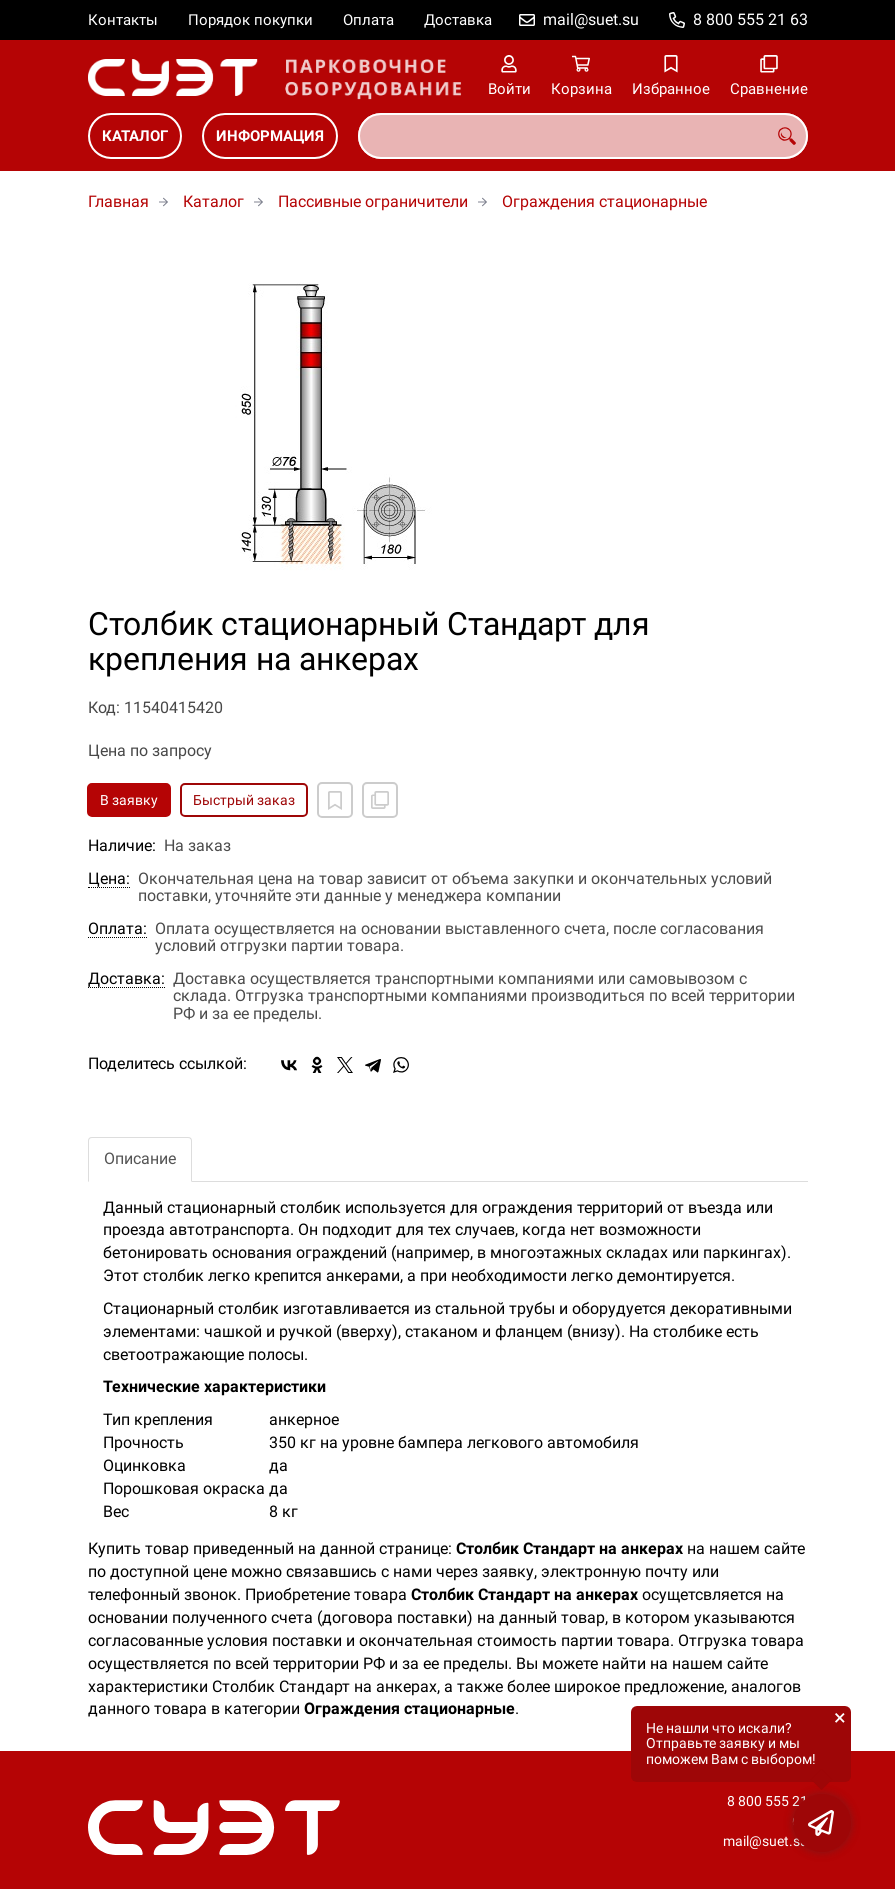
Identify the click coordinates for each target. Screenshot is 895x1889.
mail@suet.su (591, 19)
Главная (118, 201)
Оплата (368, 20)
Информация (270, 136)
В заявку (129, 800)
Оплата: (117, 929)
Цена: (109, 879)
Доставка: (126, 979)
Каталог (135, 136)
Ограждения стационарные (604, 201)
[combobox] (583, 136)
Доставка (458, 20)
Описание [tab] (140, 1158)
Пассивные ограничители (373, 201)
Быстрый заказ (244, 800)
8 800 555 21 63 (750, 19)
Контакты (123, 20)
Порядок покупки (250, 20)
